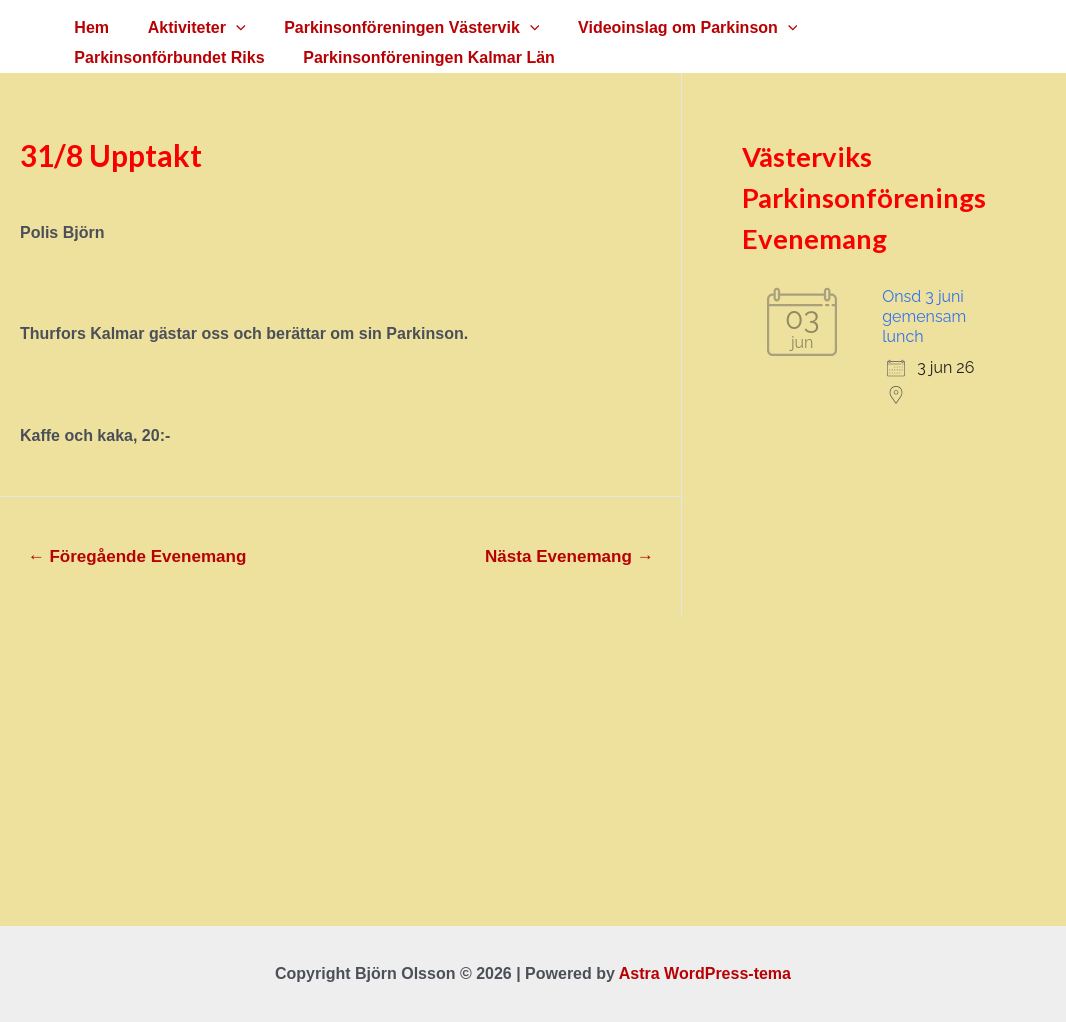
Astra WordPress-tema (705, 973)
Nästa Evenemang (569, 556)
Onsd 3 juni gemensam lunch (924, 316)
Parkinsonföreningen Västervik (395, 28)
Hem (88, 27)
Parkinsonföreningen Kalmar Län (197, 57)
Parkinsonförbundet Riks (901, 27)
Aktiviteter (187, 28)
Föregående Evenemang (137, 556)
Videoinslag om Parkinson (664, 28)
